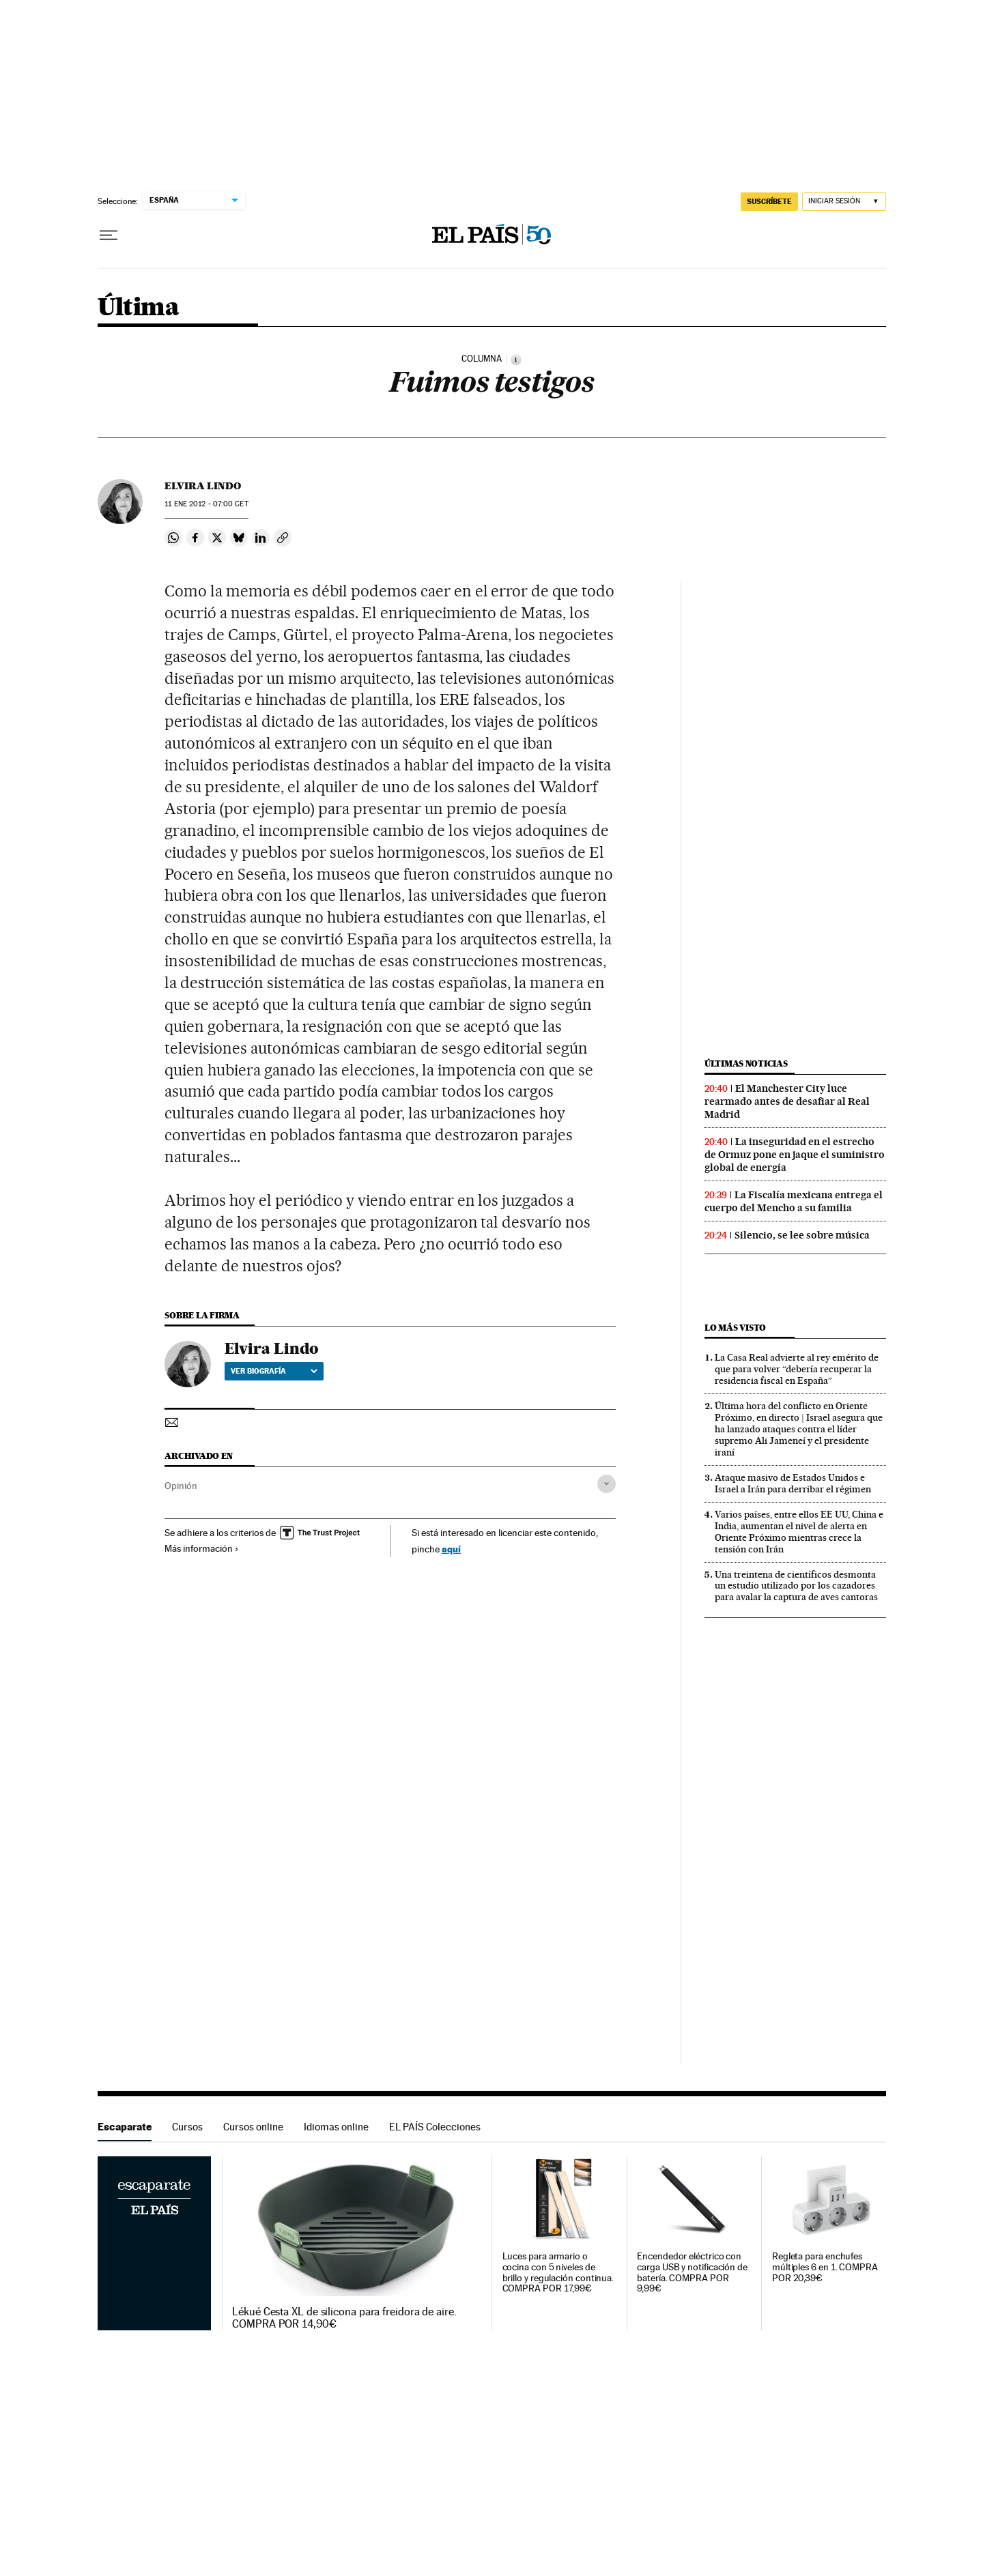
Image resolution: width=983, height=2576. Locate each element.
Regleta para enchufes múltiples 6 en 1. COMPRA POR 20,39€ (825, 2267)
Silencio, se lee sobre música (802, 1235)
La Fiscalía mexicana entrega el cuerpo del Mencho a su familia (793, 1201)
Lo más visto (735, 1327)
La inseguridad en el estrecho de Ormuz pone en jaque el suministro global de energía (794, 1154)
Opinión (181, 1485)
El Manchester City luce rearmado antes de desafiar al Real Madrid (787, 1101)
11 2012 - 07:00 (206, 504)
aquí (451, 1548)
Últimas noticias (746, 1063)
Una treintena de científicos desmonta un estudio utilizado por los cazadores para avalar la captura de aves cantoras (796, 1586)
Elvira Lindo (203, 486)
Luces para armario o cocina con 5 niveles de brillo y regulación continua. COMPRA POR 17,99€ (558, 2272)
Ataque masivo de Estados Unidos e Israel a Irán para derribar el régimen (793, 1483)
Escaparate (125, 2126)
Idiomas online (336, 2126)
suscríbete (769, 201)
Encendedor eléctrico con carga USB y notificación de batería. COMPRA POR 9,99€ (692, 2272)
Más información (202, 1548)
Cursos (187, 2126)
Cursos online (253, 2126)
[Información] (516, 359)
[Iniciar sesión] (844, 201)
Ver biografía (274, 1371)
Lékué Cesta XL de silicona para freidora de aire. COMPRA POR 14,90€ (344, 2318)
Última (138, 308)
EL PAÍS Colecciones (435, 2126)
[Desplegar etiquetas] (606, 1484)
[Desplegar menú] (108, 235)
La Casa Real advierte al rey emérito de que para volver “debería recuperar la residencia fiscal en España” (797, 1369)
